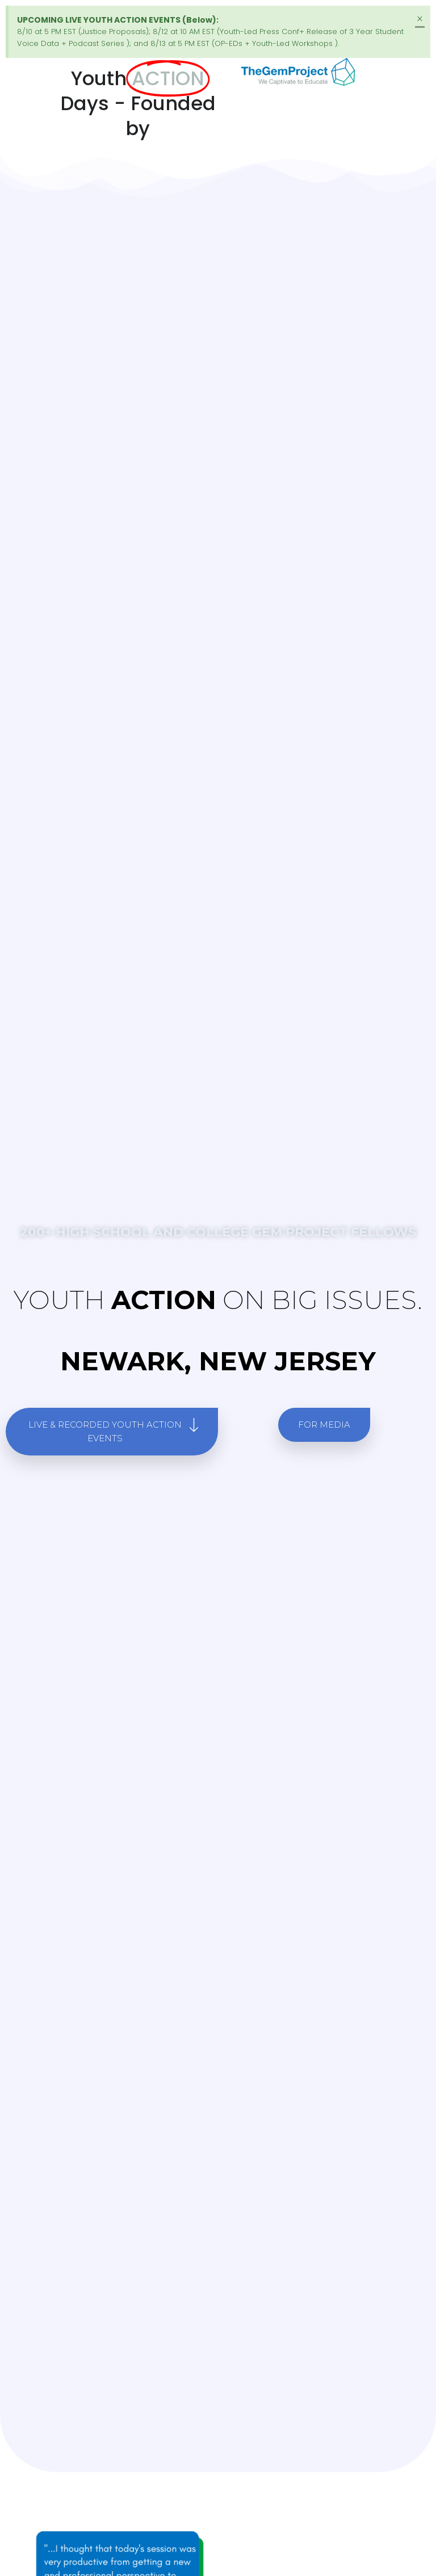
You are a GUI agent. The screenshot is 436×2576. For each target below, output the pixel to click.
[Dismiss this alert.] (420, 18)
